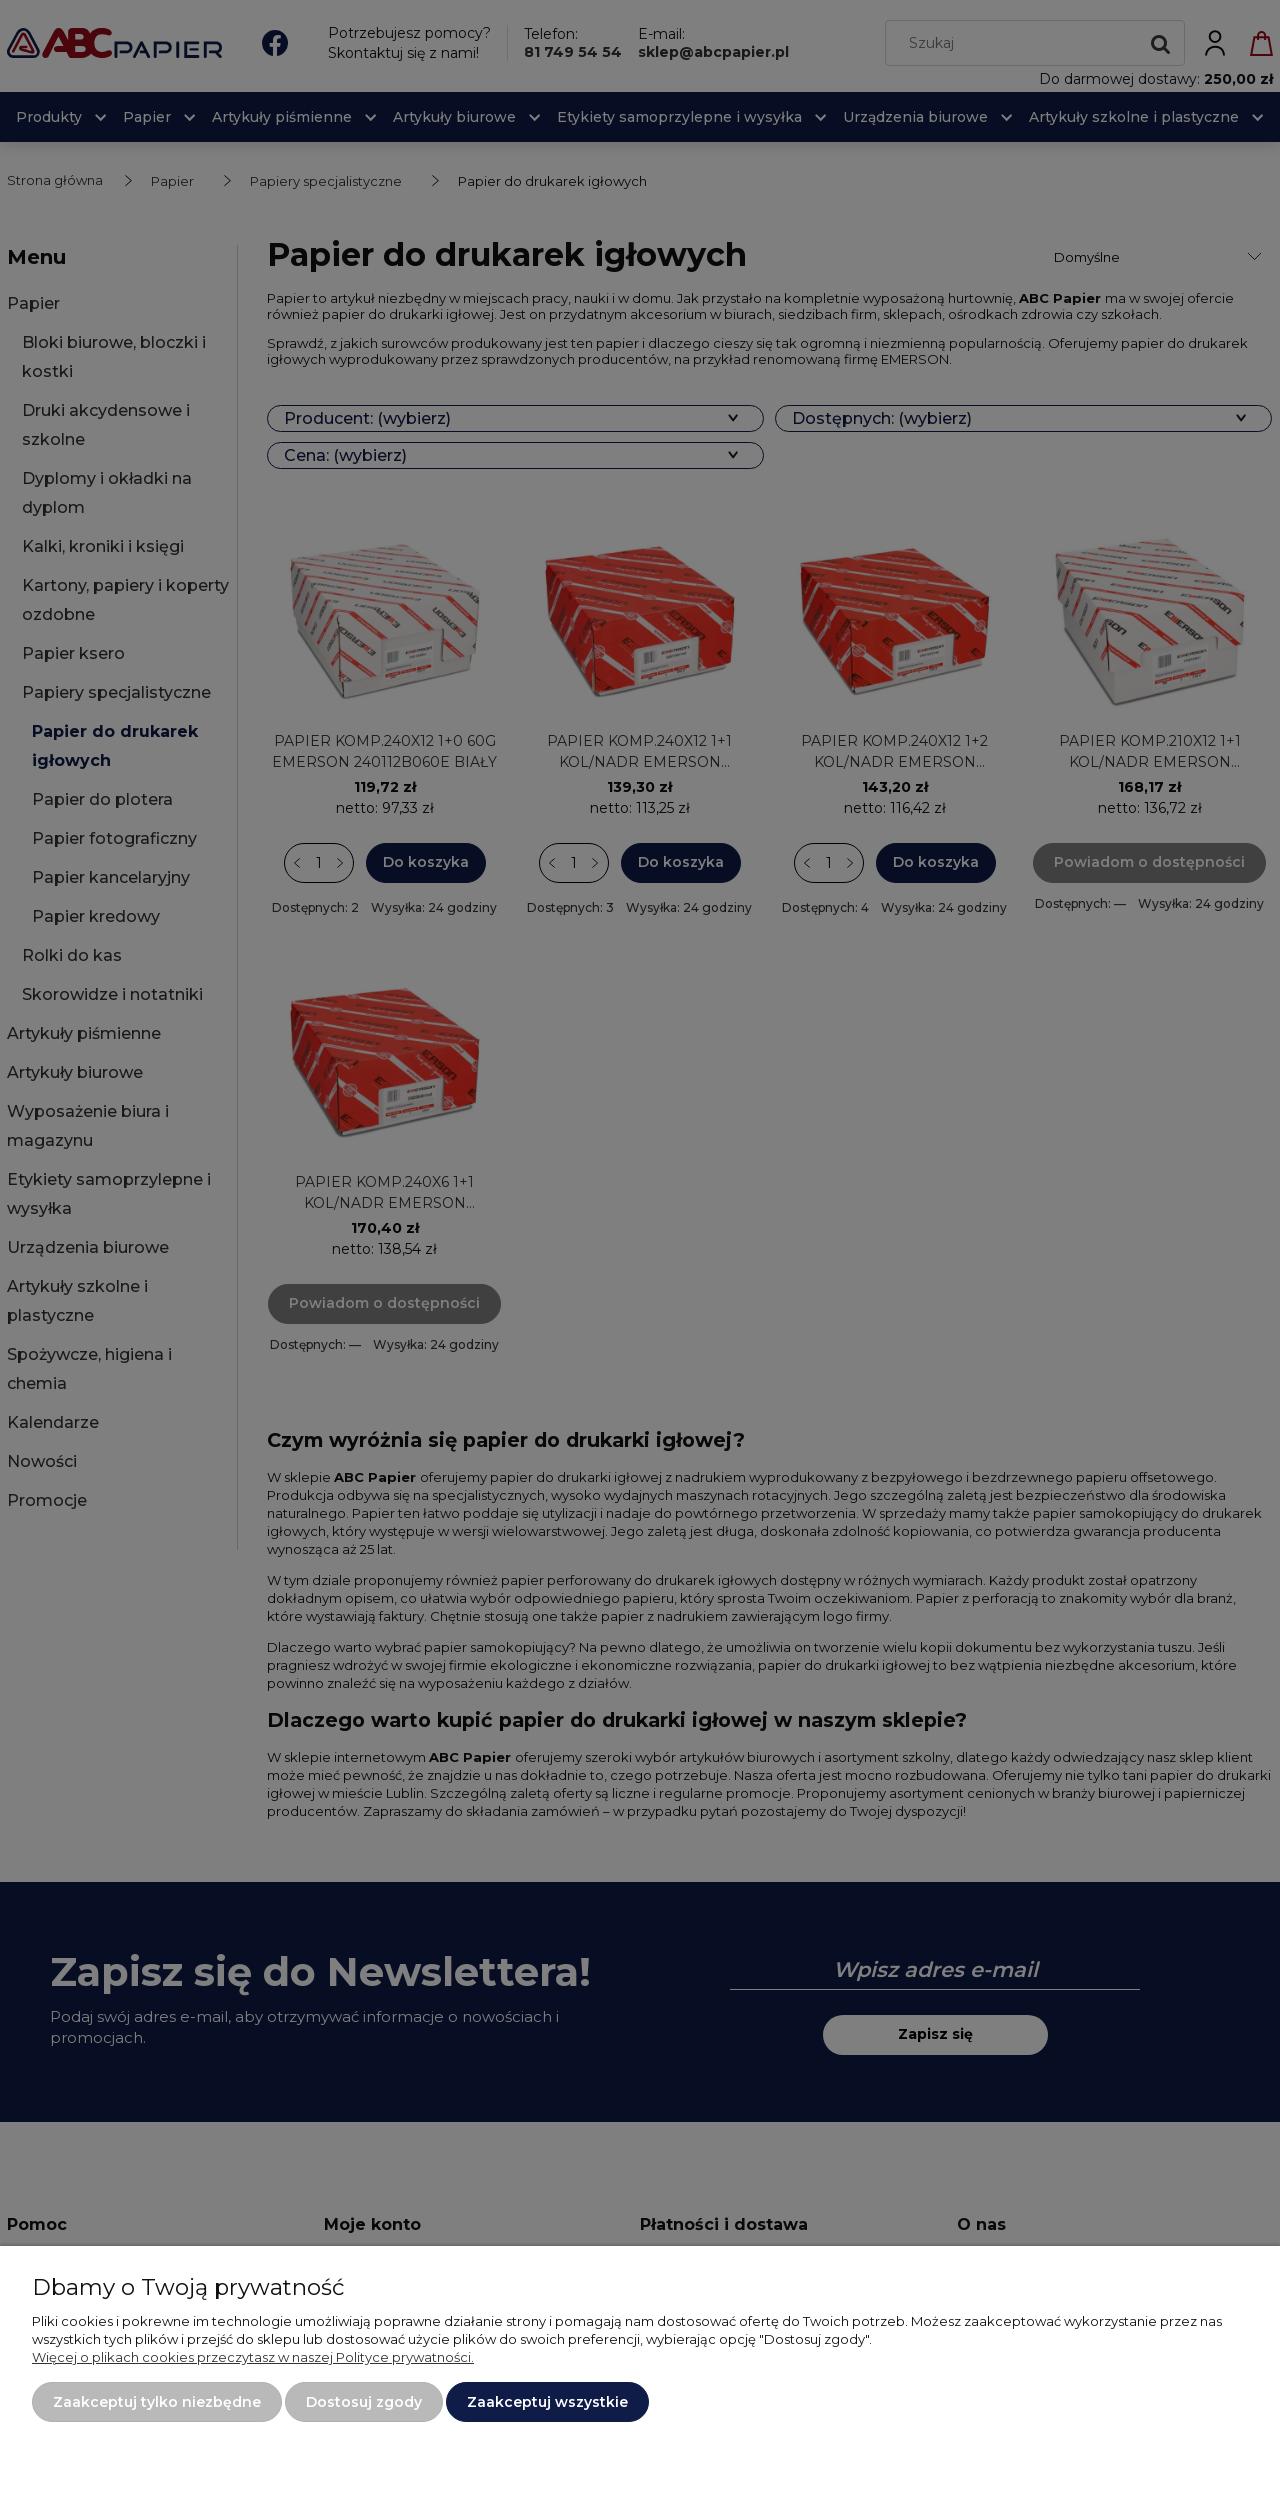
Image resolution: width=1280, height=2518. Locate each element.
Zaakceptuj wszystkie (547, 2402)
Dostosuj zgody (364, 2402)
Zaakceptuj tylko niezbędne (157, 2402)
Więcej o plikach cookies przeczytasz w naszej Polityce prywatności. (253, 2357)
